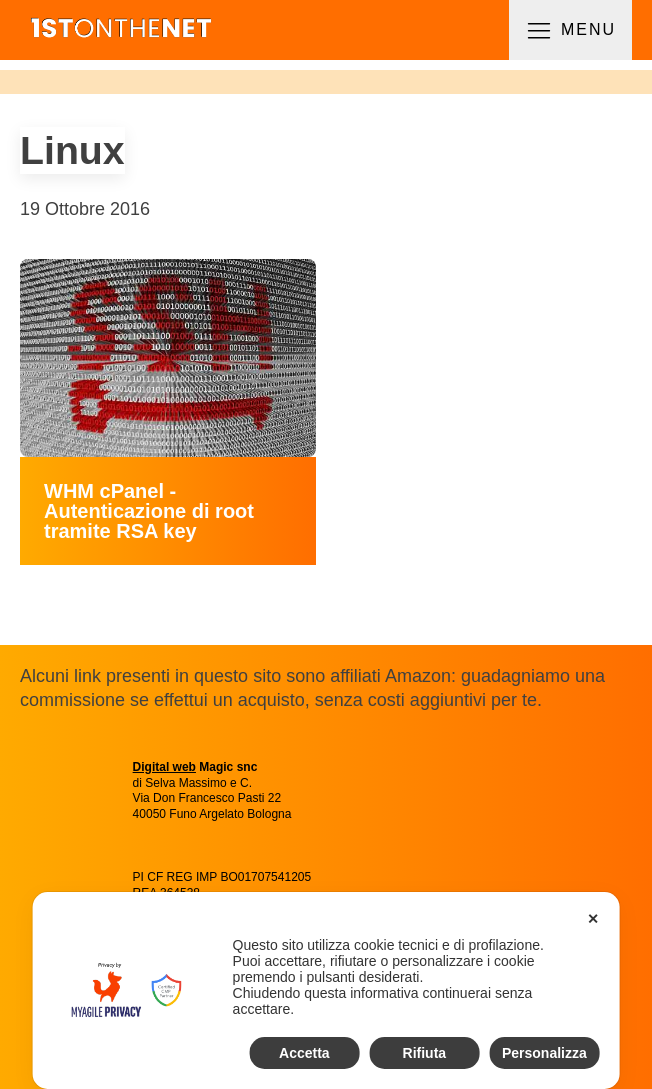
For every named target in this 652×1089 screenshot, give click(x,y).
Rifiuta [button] (425, 1053)
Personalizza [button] (544, 1053)
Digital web (164, 767)
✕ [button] (593, 919)
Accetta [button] (304, 1053)
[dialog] (326, 990)
